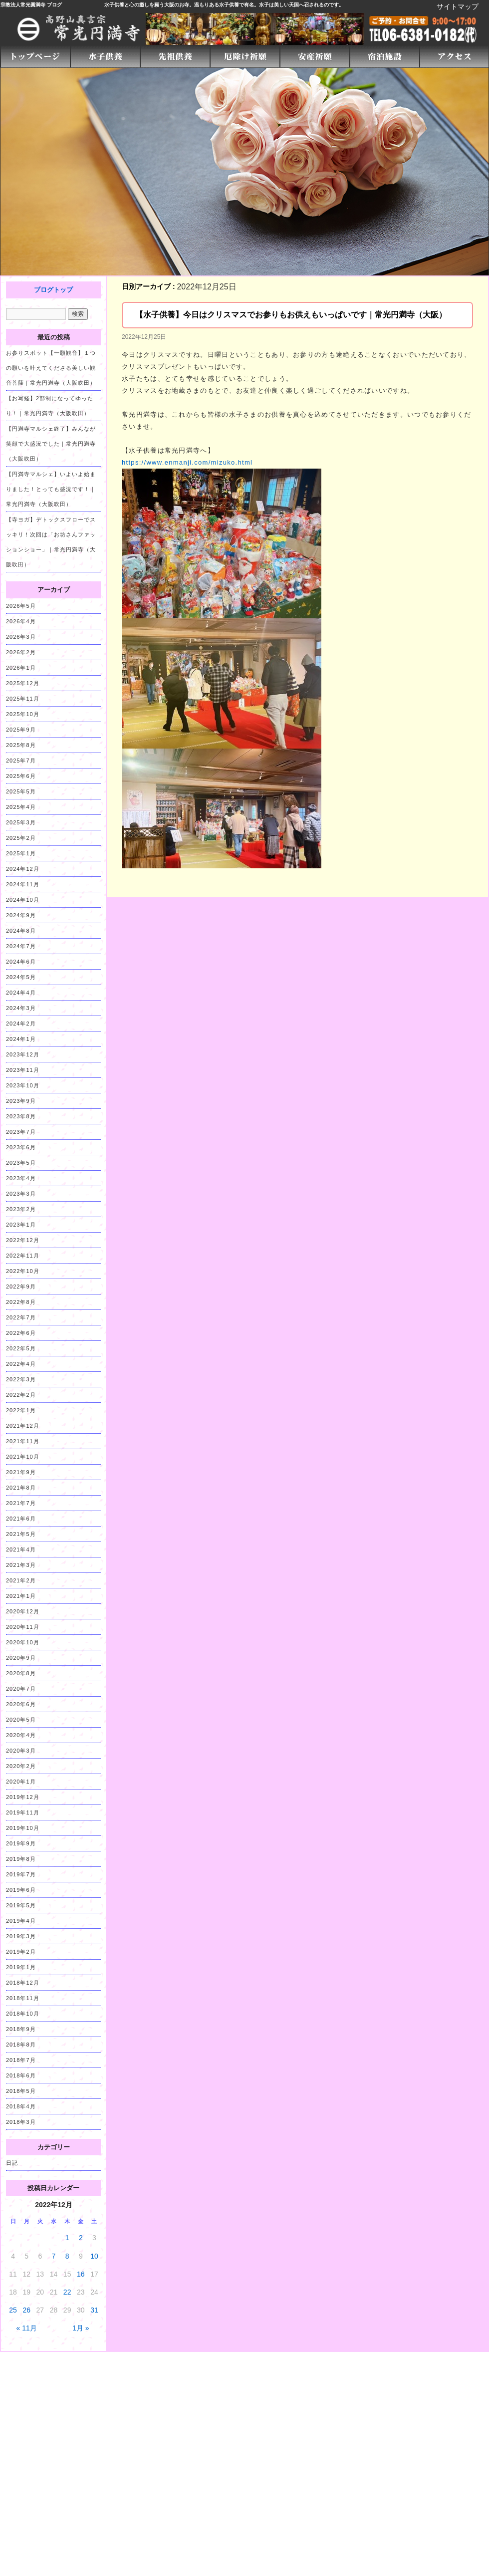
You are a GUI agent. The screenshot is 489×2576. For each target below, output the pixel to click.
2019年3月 (21, 1936)
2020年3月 (21, 1751)
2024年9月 (21, 915)
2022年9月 (21, 1286)
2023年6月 (21, 1147)
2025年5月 (21, 791)
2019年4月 (21, 1921)
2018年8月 (21, 2045)
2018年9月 (21, 2029)
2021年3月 (21, 1565)
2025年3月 (21, 822)
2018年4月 (21, 2106)
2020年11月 (22, 1627)
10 (94, 2256)
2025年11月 (22, 699)
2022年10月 (22, 1271)
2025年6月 (21, 776)
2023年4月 (21, 1178)
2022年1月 (21, 1410)
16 (81, 2274)
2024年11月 (22, 884)
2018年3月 (21, 2122)
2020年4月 (21, 1735)
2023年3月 (21, 1194)
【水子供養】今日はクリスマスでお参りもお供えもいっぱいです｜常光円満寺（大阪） (291, 314)
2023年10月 (22, 1085)
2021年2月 (21, 1580)
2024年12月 (22, 869)
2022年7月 (21, 1317)
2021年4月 (21, 1549)
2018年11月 (22, 1998)
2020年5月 (21, 1720)
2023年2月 (21, 1209)
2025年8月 (21, 745)
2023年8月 (21, 1116)
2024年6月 (21, 962)
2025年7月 (21, 761)
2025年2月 (21, 838)
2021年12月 (22, 1426)
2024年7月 (21, 946)
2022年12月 (22, 1240)
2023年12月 (22, 1054)
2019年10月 (22, 1828)
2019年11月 (22, 1812)
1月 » (80, 2328)
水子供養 (114, 4)
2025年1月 (21, 853)
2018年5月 (21, 2091)
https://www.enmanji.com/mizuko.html (187, 462)
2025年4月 (21, 807)
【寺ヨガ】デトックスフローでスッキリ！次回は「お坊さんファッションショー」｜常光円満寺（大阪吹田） (51, 541)
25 (13, 2310)
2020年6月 (21, 1704)
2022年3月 (21, 1379)
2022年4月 (21, 1364)
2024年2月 (21, 1024)
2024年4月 (21, 993)
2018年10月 (22, 2014)
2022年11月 (22, 1256)
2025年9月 (21, 730)
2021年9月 (21, 1472)
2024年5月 (21, 977)
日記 (12, 2163)
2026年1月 (21, 668)
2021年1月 (21, 1596)
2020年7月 (21, 1689)
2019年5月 (21, 1905)
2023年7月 (21, 1132)
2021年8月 (21, 1488)
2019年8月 (21, 1859)
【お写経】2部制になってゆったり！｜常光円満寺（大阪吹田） (49, 405)
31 (94, 2310)
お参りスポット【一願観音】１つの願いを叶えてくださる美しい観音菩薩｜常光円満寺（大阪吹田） (51, 368)
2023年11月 (22, 1070)
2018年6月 (21, 2075)
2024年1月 (21, 1039)
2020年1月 (21, 1782)
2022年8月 (21, 1302)
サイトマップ (458, 6)
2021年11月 (22, 1441)
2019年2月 (21, 1952)
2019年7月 (21, 1874)
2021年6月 (21, 1519)
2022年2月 (21, 1395)
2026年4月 (21, 621)
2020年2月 (21, 1766)
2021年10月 (22, 1457)
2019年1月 (21, 1967)
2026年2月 (21, 652)
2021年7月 (21, 1503)
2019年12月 (22, 1797)
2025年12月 (22, 683)
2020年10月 (22, 1642)
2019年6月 (21, 1890)
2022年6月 (21, 1333)
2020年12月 (22, 1611)
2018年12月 (22, 1983)
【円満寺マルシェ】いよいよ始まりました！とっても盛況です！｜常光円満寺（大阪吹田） (51, 489)
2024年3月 (21, 1008)
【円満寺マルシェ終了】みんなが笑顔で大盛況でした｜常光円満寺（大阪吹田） (51, 444)
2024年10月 (22, 900)
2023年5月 (21, 1163)
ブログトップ (53, 289)
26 (26, 2310)
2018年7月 (21, 2060)
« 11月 (26, 2328)
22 (67, 2292)
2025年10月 (22, 714)
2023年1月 (21, 1225)
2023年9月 (21, 1101)
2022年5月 (21, 1348)
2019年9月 (21, 1843)
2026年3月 (21, 637)
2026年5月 (21, 606)
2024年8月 (21, 931)
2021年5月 (21, 1534)
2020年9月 (21, 1658)
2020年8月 (21, 1673)
